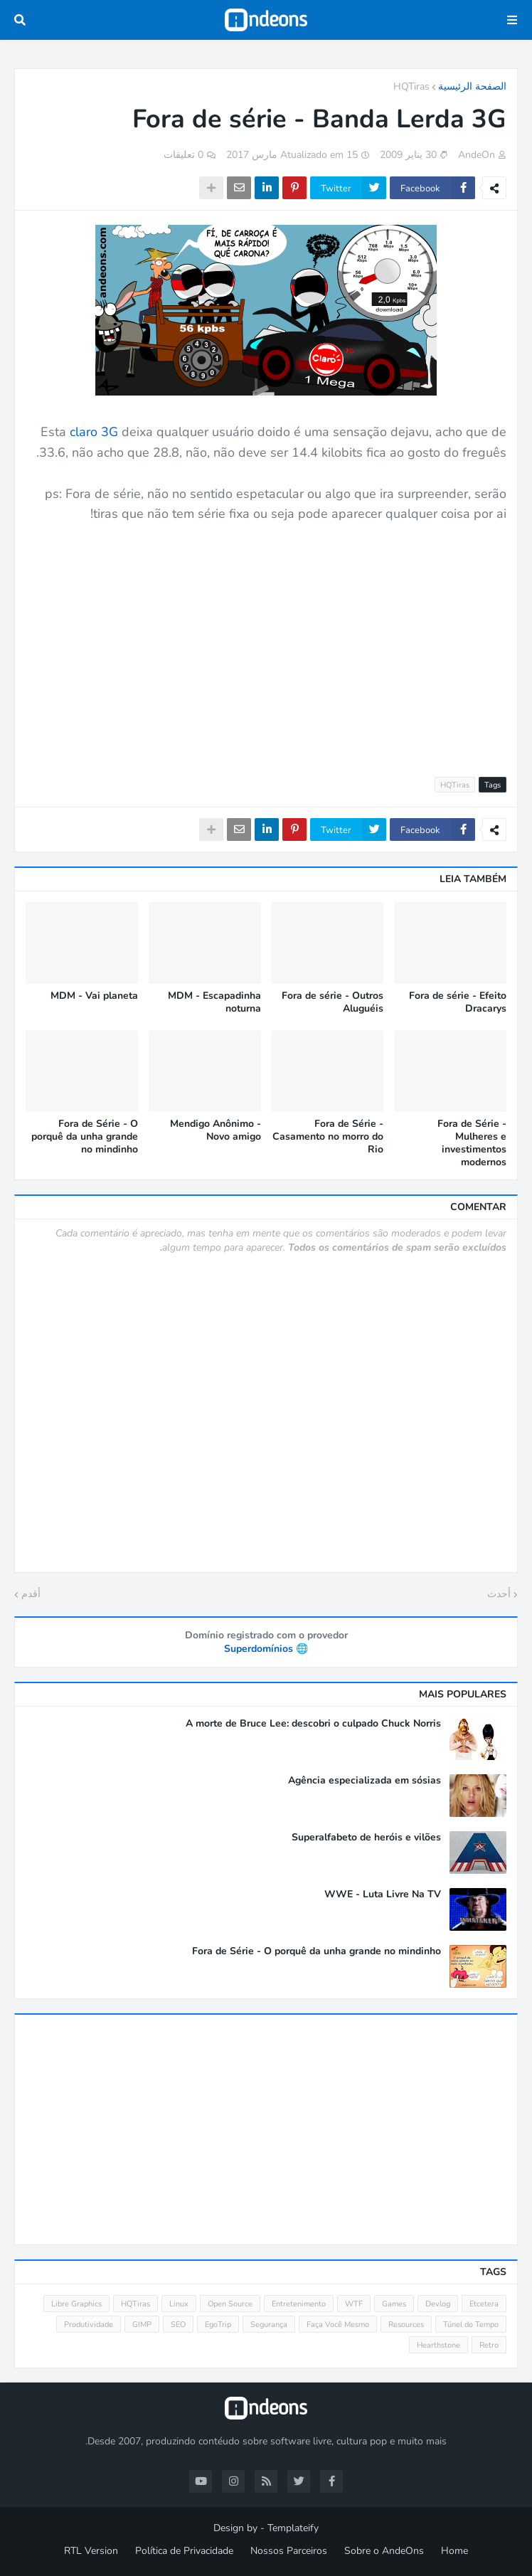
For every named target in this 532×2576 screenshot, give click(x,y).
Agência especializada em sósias (364, 1780)
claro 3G (94, 431)
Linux (178, 2304)
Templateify (293, 2528)
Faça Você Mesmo (338, 2324)
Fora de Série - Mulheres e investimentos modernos (471, 1144)
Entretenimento (299, 2304)
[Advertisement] (266, 641)
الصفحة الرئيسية (472, 86)
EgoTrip (218, 2324)
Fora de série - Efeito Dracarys (457, 1002)
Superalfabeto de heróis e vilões (366, 1837)
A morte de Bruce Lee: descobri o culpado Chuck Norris (313, 1723)
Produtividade (88, 2324)
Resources (406, 2324)
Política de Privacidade (184, 2551)
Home (454, 2551)
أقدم (31, 1594)
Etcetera (484, 2304)
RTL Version (91, 2551)
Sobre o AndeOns (384, 2551)
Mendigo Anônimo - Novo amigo (215, 1130)
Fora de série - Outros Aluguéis (332, 1002)
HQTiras (411, 86)
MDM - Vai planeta (94, 996)
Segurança (268, 2324)
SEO (178, 2324)
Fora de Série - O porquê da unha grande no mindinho (84, 1137)
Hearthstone (438, 2345)
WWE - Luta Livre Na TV (382, 1894)
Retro (489, 2345)
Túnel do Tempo (471, 2324)
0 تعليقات (183, 154)
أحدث (499, 1594)
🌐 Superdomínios (266, 1648)
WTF (354, 2304)
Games (394, 2304)
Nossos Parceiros (288, 2551)
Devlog (437, 2304)
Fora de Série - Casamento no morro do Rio (327, 1137)
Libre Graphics (76, 2304)
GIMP (141, 2324)
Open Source (230, 2304)
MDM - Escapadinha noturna (214, 1002)
